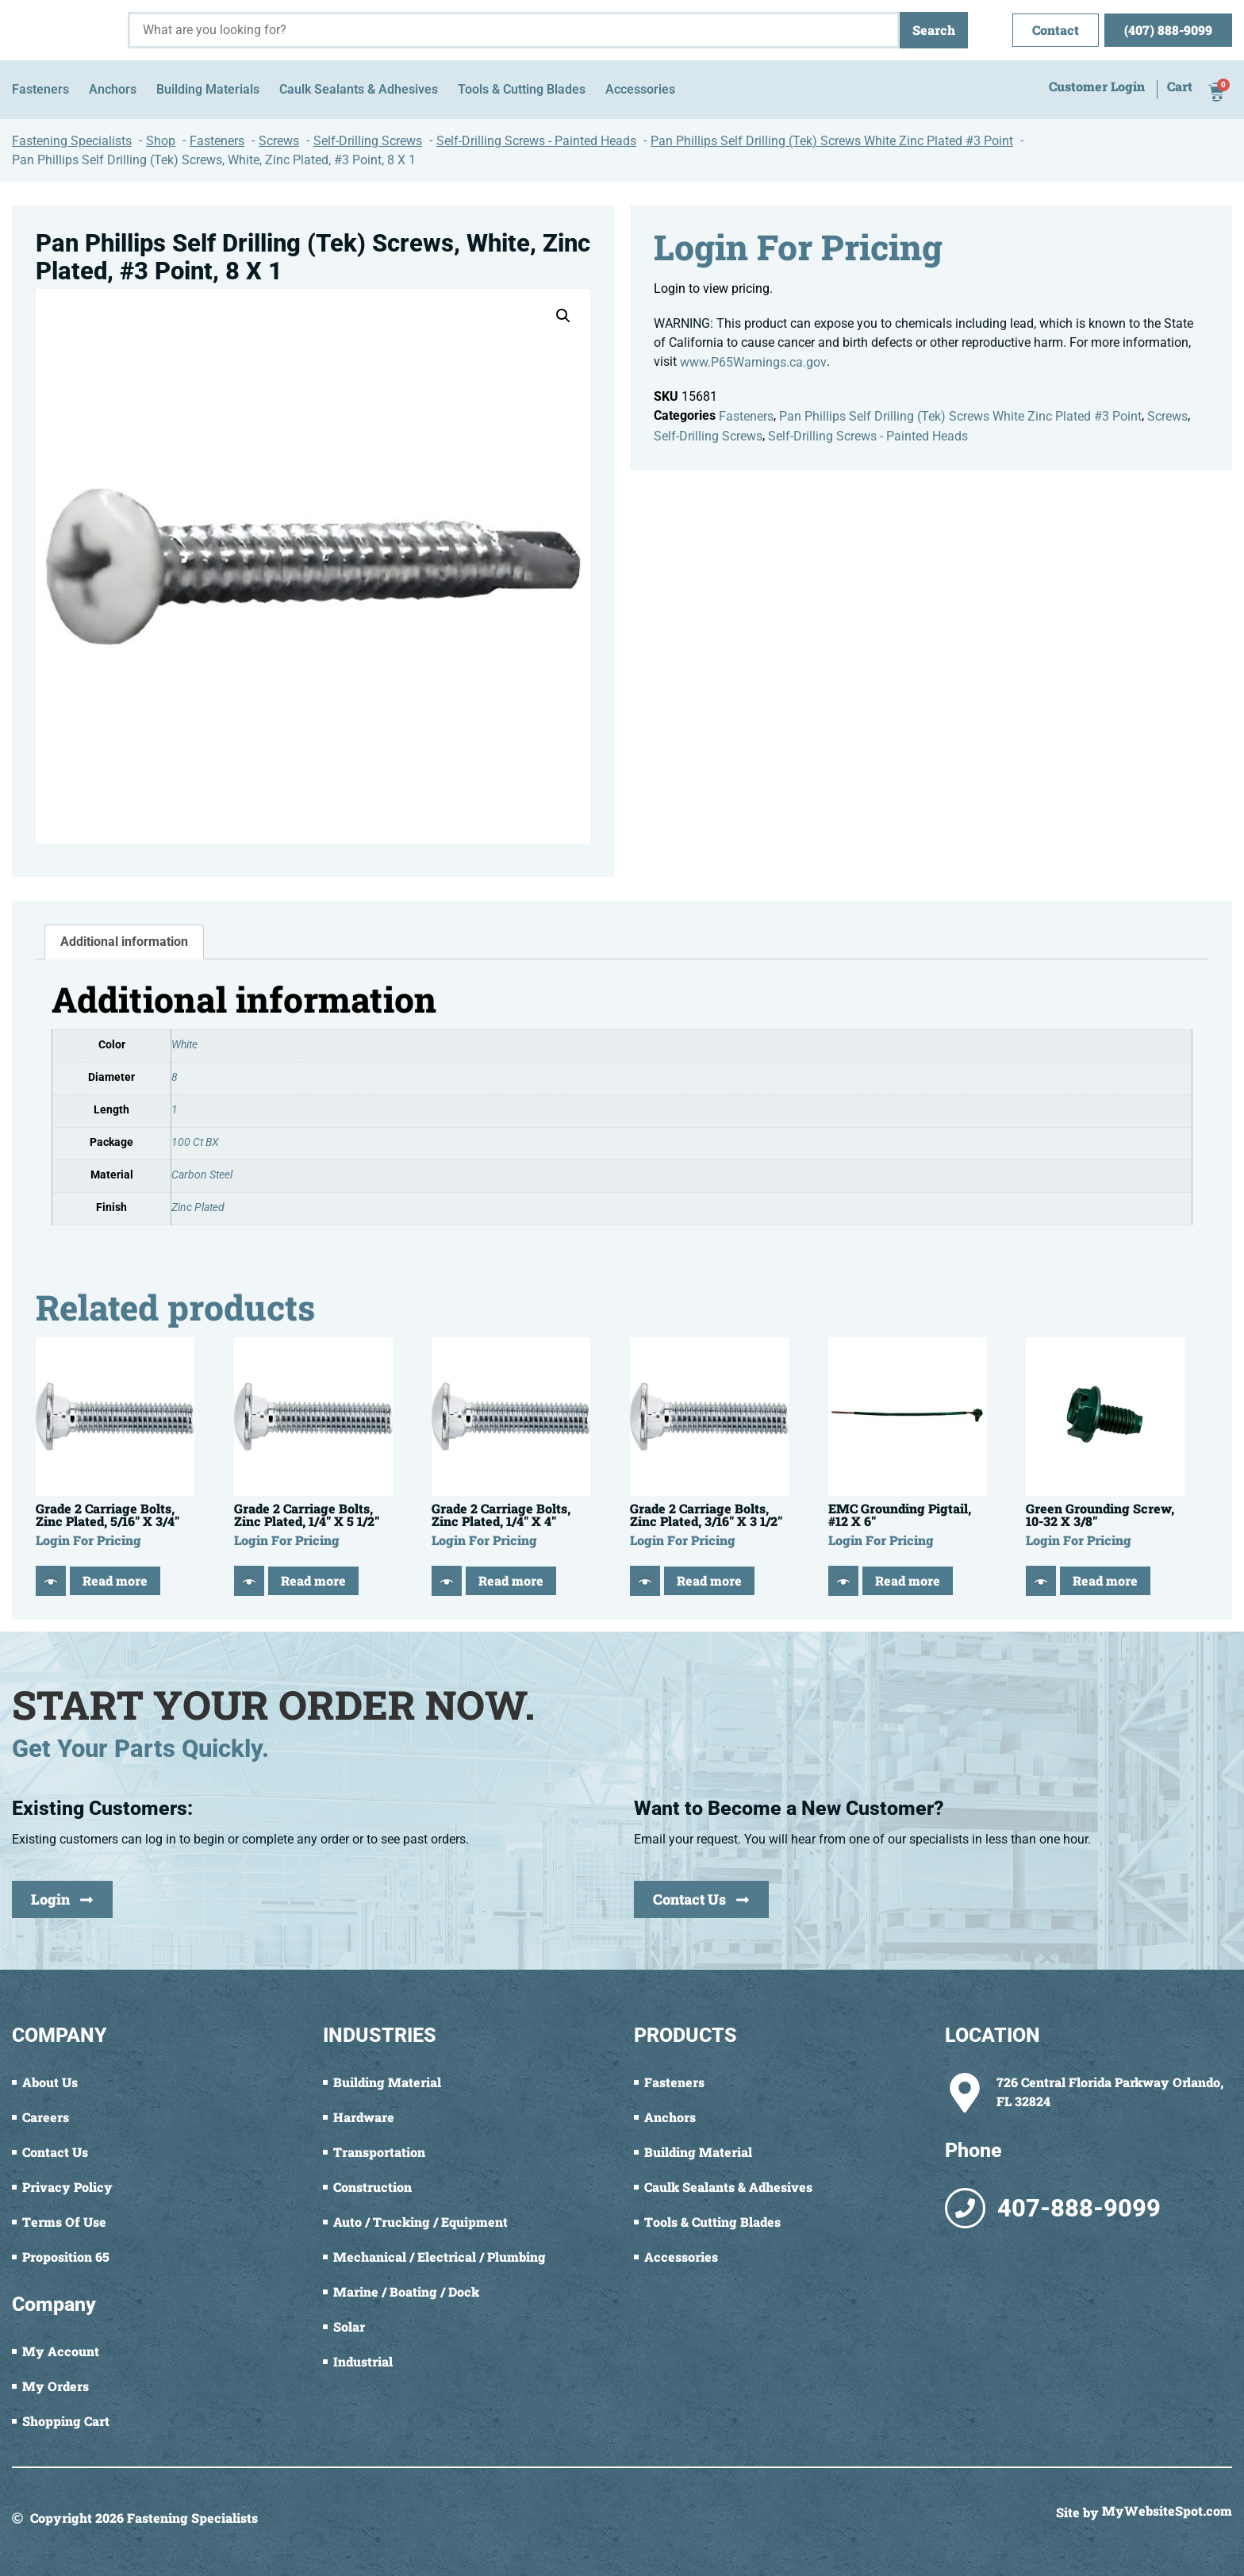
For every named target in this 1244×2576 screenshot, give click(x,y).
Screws (1167, 416)
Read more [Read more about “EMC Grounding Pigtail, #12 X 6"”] (907, 1580)
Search (933, 29)
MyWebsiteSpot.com (1167, 2512)
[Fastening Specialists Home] (64, 30)
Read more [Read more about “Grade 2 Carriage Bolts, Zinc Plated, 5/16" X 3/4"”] (115, 1580)
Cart (1179, 87)
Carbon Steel (201, 1175)
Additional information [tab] (124, 941)
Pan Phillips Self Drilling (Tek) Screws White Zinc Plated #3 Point (960, 416)
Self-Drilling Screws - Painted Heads (868, 436)
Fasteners (746, 416)
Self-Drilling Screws (708, 436)
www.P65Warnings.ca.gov (753, 362)
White (184, 1045)
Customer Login (1097, 87)
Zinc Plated (198, 1207)
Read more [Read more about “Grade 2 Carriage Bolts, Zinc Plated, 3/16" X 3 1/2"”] (709, 1580)
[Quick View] (51, 1581)
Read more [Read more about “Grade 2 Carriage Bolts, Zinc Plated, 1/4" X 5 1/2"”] (313, 1580)
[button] (563, 316)
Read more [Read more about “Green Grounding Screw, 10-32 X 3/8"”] (1105, 1580)
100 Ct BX (195, 1142)
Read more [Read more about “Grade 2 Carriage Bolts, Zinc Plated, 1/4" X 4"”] (510, 1580)
